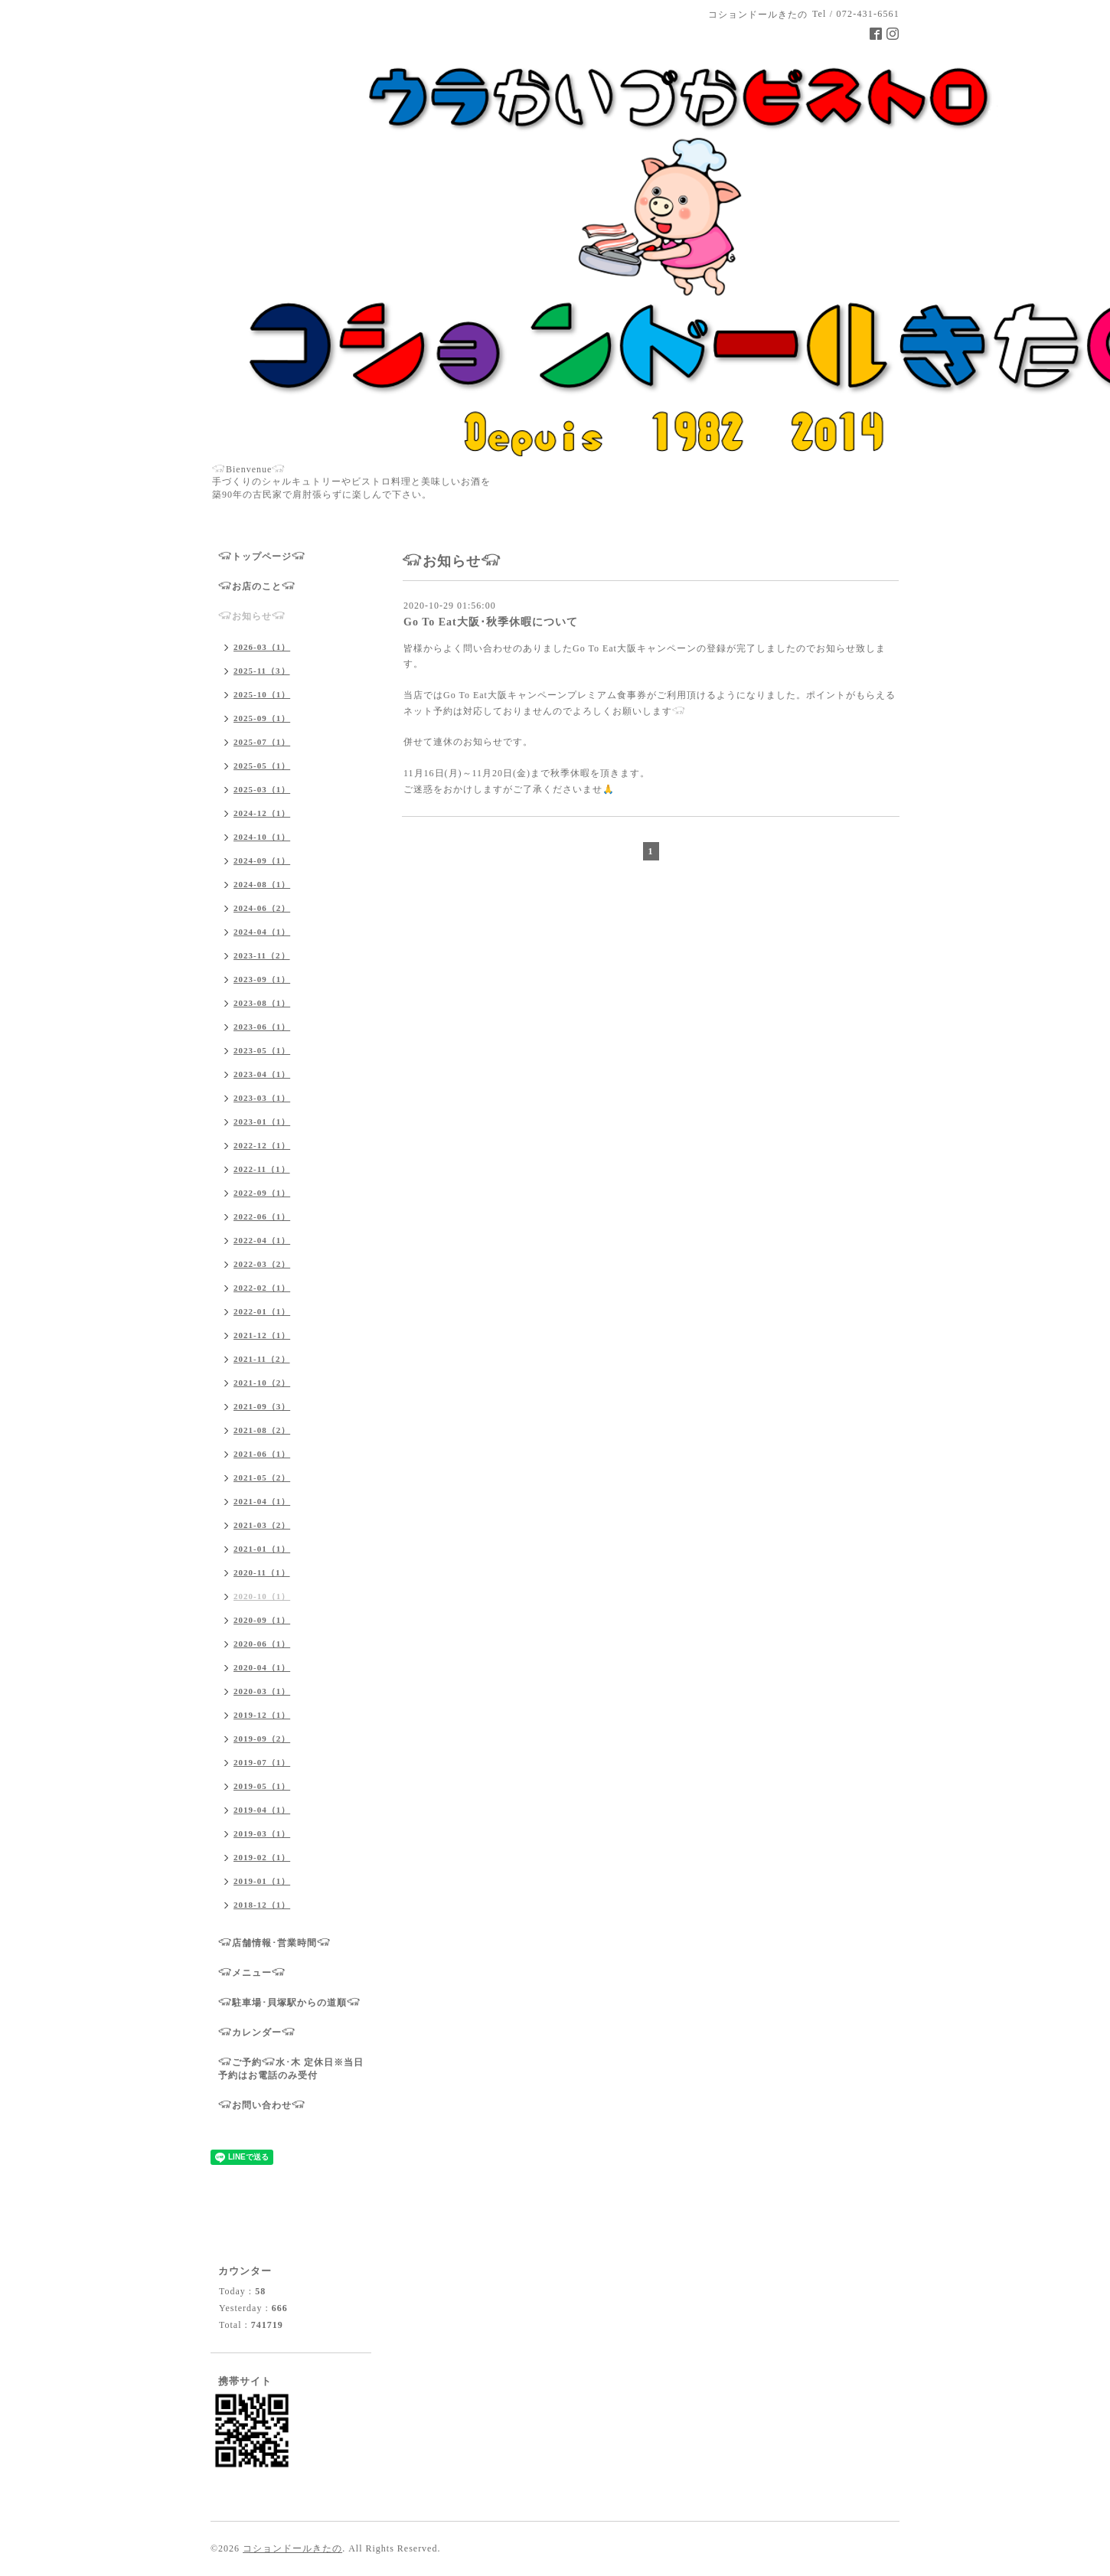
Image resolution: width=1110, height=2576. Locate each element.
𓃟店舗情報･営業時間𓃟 (274, 1943)
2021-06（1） (261, 1453)
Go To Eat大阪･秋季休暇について (490, 622)
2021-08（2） (261, 1430)
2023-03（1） (261, 1097)
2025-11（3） (261, 670)
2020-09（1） (261, 1619)
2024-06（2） (261, 908)
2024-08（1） (261, 884)
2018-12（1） (261, 1904)
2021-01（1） (261, 1548)
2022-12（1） (261, 1145)
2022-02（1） (261, 1287)
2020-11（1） (261, 1572)
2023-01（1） (261, 1121)
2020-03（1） (261, 1691)
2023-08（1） (261, 1002)
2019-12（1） (261, 1714)
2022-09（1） (261, 1192)
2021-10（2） (261, 1382)
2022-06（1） (261, 1216)
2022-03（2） (261, 1263)
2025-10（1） (261, 694)
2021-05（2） (261, 1477)
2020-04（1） (261, 1667)
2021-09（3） (261, 1406)
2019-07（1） (261, 1762)
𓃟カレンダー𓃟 (256, 2032)
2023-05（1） (261, 1050)
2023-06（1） (261, 1026)
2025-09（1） (261, 718)
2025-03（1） (261, 789)
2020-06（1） (261, 1643)
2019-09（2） (261, 1738)
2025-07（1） (261, 741)
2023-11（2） (261, 955)
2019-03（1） (261, 1833)
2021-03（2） (261, 1525)
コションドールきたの (292, 2548)
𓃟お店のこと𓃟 (256, 586)
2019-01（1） (261, 1880)
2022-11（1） (261, 1169)
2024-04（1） (261, 931)
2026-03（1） (261, 646)
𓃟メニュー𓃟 (252, 1972)
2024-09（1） (261, 860)
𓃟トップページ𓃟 (261, 556)
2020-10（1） (261, 1596)
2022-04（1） (261, 1240)
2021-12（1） (261, 1335)
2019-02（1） (261, 1857)
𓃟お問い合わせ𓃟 (261, 2105)
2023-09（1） (261, 979)
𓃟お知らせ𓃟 (252, 616)
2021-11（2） (261, 1358)
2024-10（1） (261, 836)
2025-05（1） (261, 765)
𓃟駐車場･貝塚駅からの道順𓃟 (289, 2002)
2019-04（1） (261, 1809)
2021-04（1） (261, 1501)
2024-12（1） (261, 813)
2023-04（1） (261, 1074)
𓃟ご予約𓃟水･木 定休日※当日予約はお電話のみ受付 (291, 2069)
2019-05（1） (261, 1786)
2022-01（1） (261, 1311)
